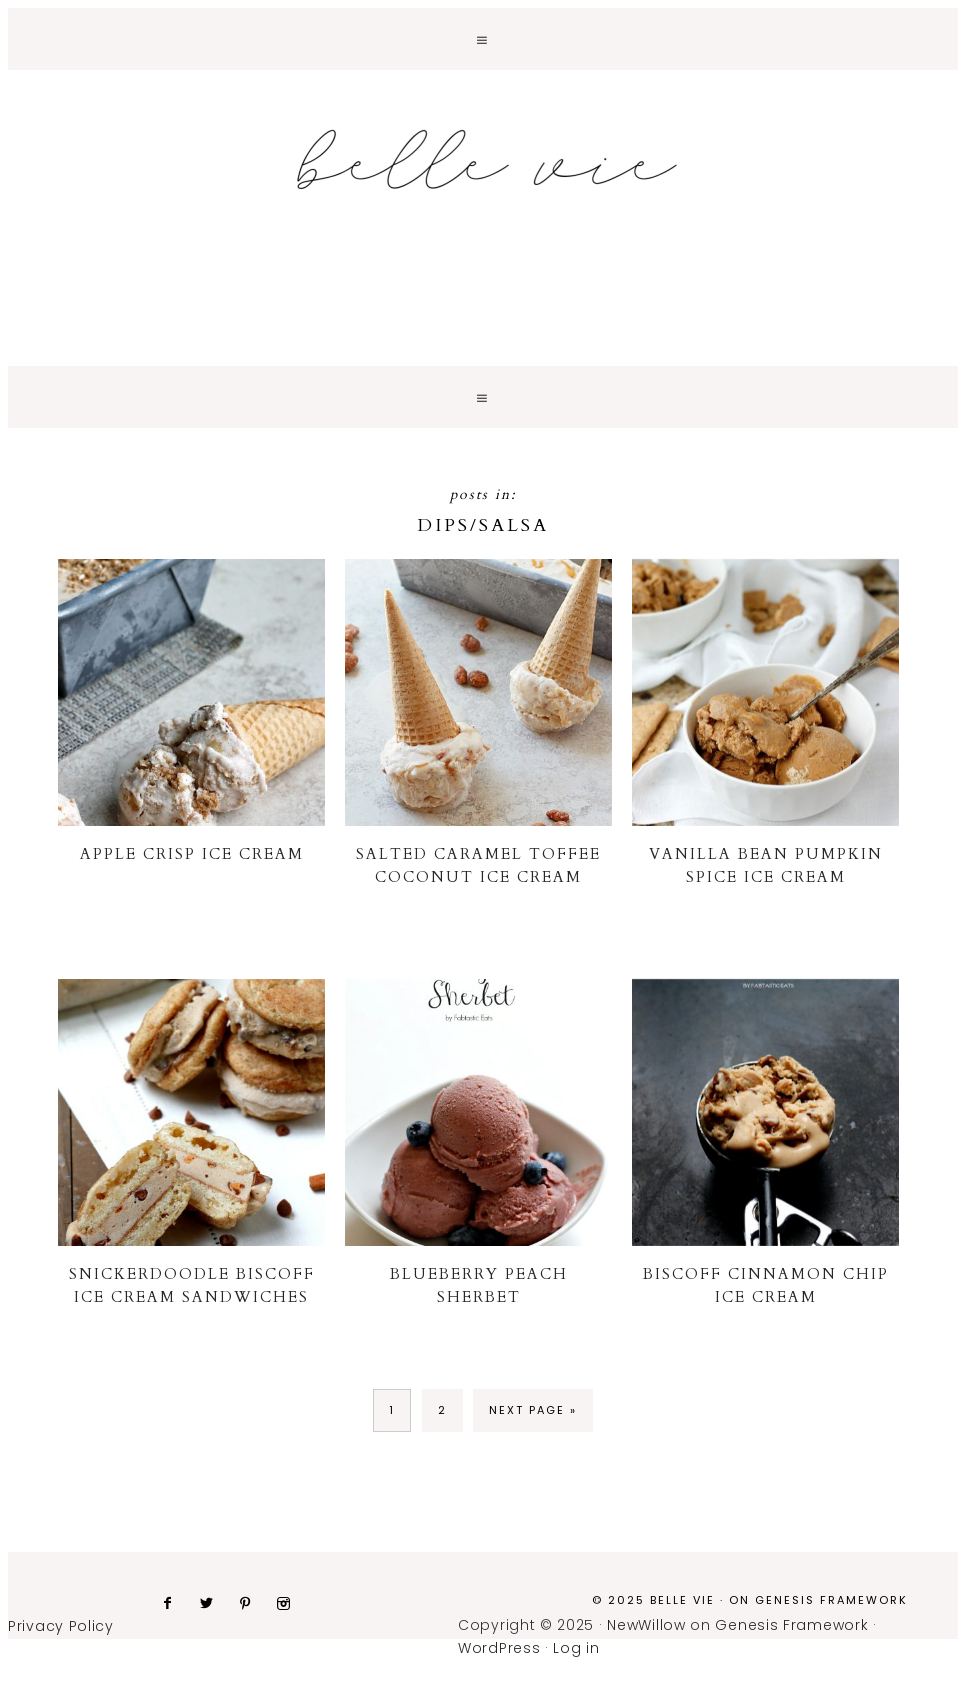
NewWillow (646, 1625)
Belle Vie (483, 160)
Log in (576, 1648)
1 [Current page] (392, 1410)
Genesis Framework (831, 1600)
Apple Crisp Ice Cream (192, 854)
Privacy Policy (61, 1626)
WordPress (499, 1648)
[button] (483, 39)
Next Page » (533, 1410)
